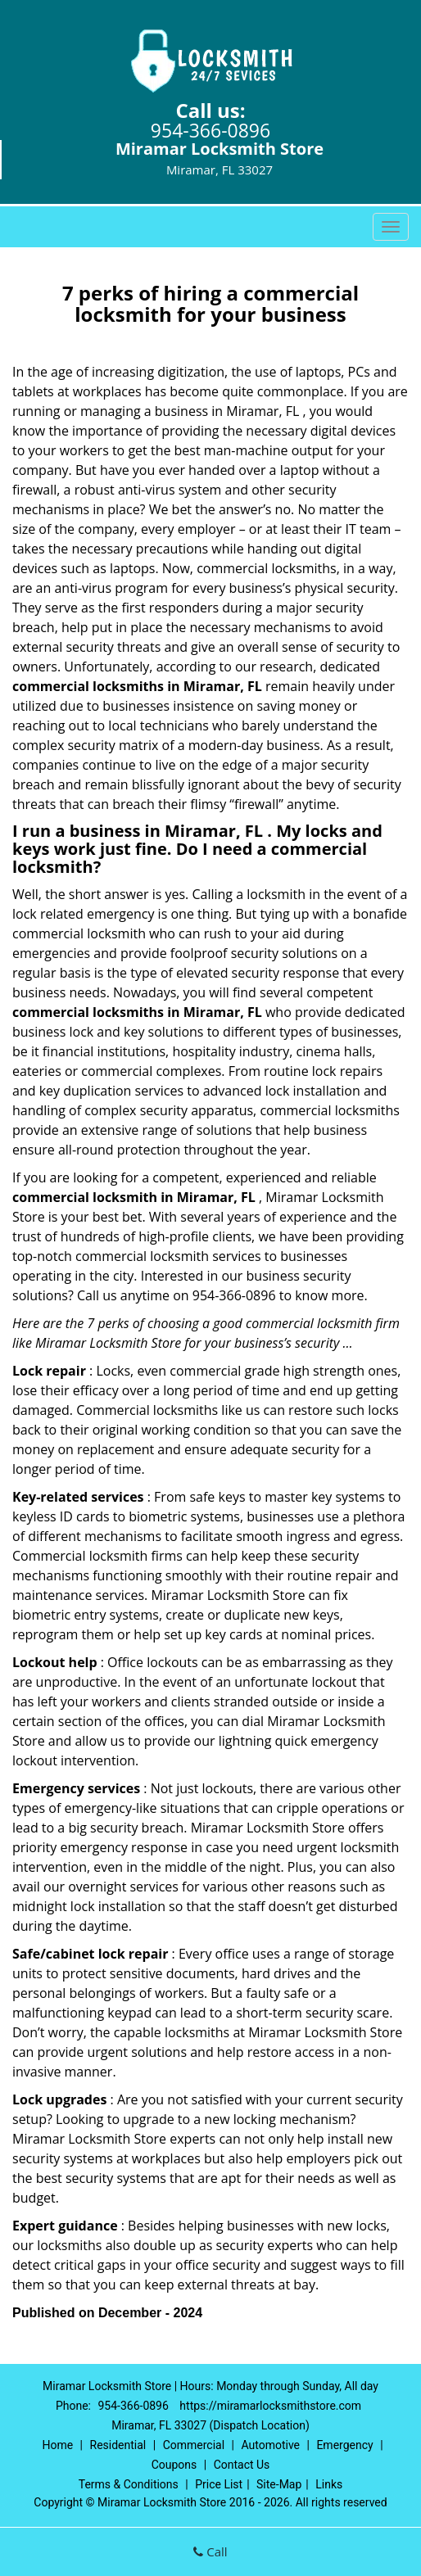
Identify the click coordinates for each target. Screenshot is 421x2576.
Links (328, 2484)
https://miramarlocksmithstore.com (270, 2405)
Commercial (193, 2445)
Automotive (270, 2445)
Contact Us (242, 2464)
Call (210, 2551)
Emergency (344, 2445)
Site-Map (278, 2484)
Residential (118, 2445)
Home (57, 2445)
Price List (218, 2484)
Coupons (174, 2464)
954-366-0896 (210, 130)
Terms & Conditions (129, 2484)
